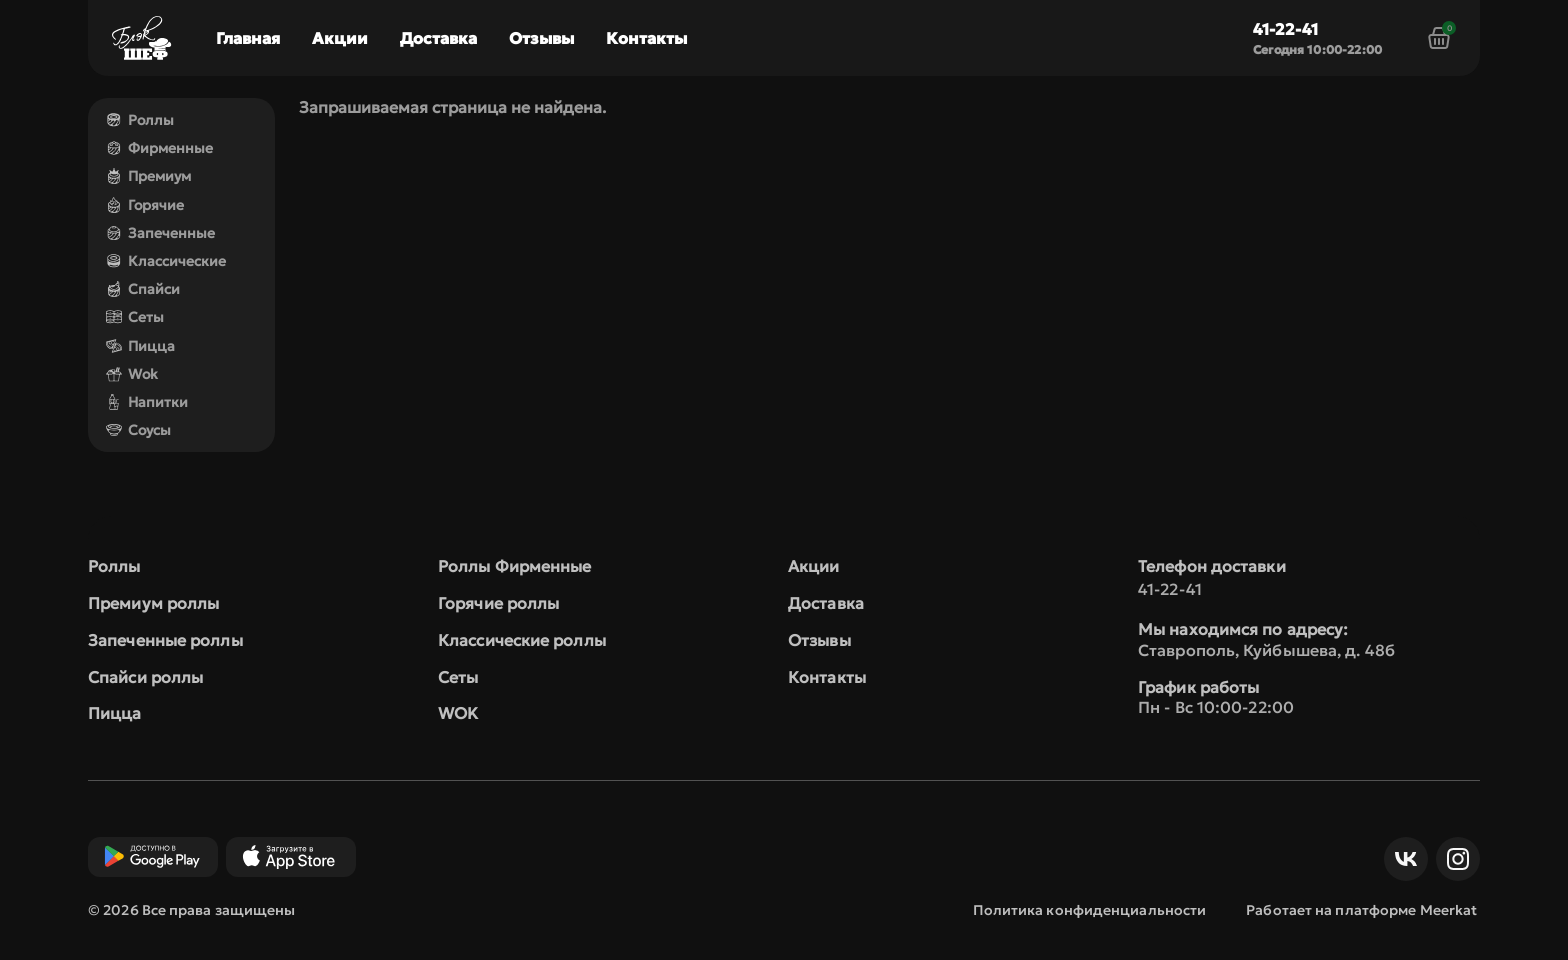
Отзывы (541, 38)
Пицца (140, 346)
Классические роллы (522, 640)
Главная (248, 38)
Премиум (148, 176)
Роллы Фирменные (515, 566)
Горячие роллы (498, 603)
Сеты (135, 317)
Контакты (646, 38)
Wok (132, 374)
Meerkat (1449, 910)
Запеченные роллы (165, 640)
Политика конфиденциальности (1090, 910)
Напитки (147, 402)
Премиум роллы (153, 603)
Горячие (145, 205)
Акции (340, 38)
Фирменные (159, 148)
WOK (458, 713)
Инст (1453, 859)
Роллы (140, 120)
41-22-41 (1285, 29)
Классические (166, 261)
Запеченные (160, 233)
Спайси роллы (145, 677)
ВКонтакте (1401, 859)
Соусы (138, 430)
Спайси (143, 289)
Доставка (438, 38)
